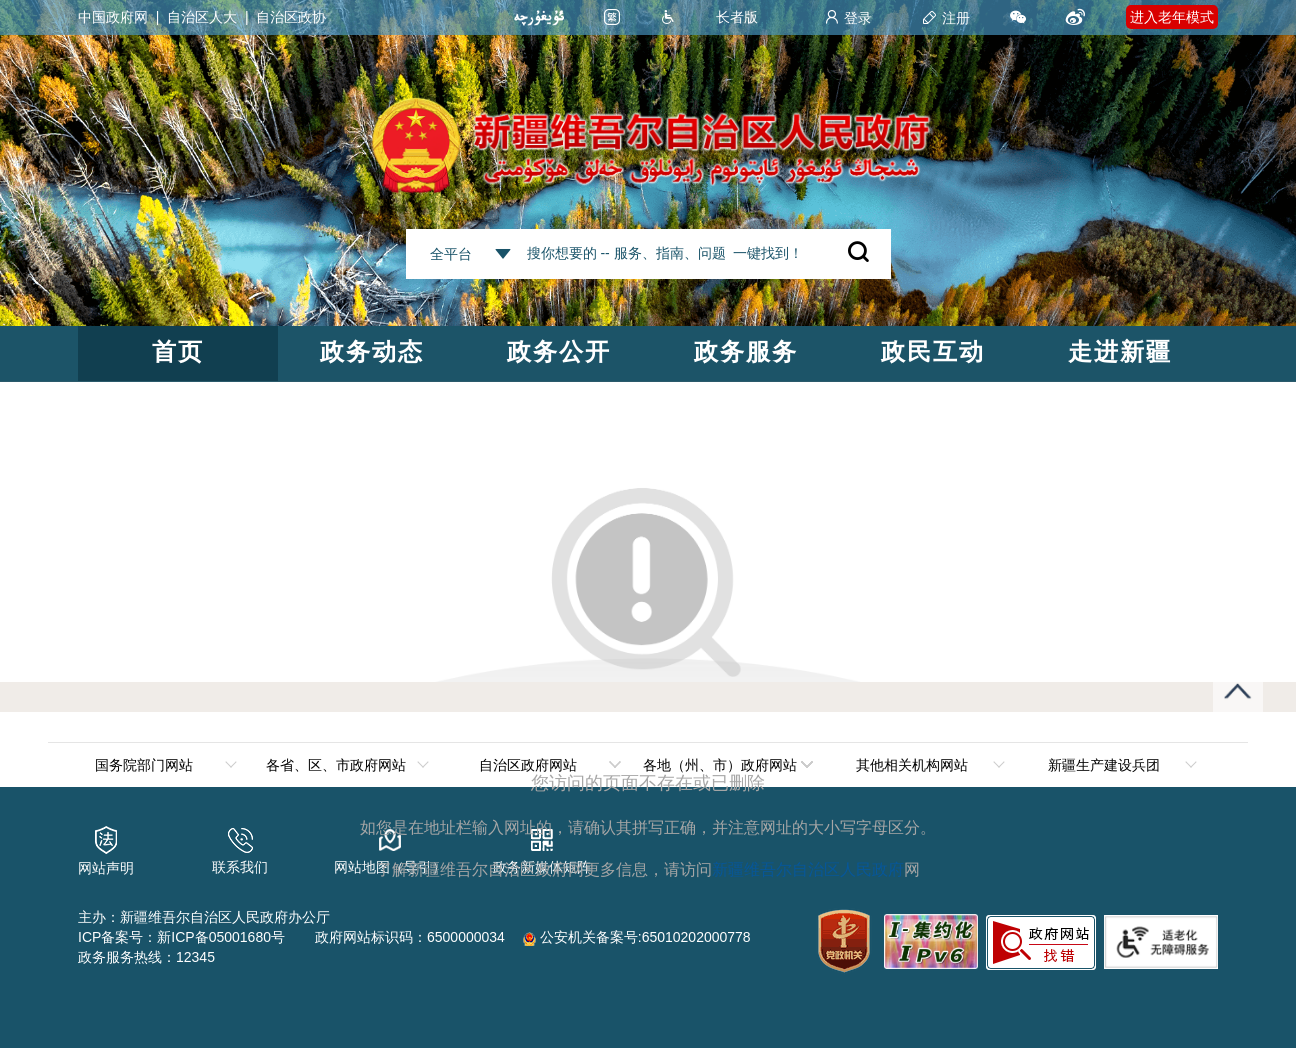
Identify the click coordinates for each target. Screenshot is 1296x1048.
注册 (946, 18)
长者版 (737, 17)
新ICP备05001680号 (221, 937)
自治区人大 (202, 17)
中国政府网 (113, 17)
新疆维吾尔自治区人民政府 (808, 869)
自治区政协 (291, 17)
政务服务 (746, 351)
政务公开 (559, 351)
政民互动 (933, 351)
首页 (178, 351)
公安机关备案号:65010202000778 (637, 937)
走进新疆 (1120, 351)
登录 (848, 18)
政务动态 (372, 351)
